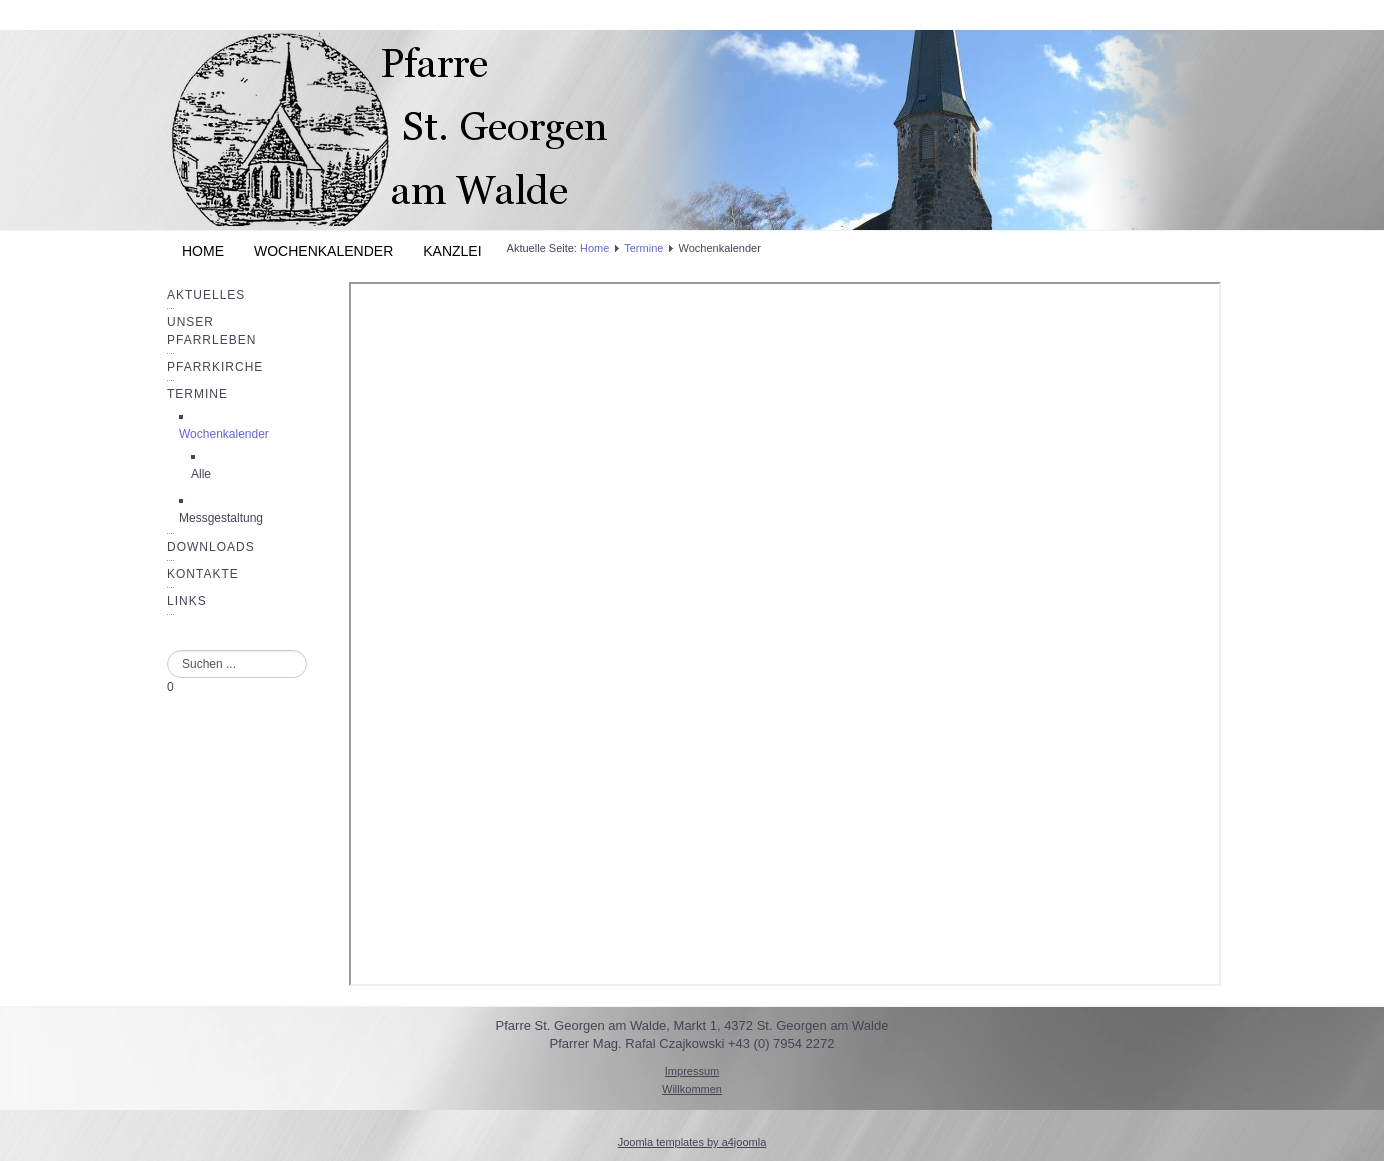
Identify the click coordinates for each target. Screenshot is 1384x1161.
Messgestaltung (221, 518)
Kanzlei (452, 251)
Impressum (692, 1071)
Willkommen (692, 1089)
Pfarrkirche (215, 367)
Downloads (211, 547)
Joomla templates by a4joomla (692, 1142)
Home (203, 251)
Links (187, 601)
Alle (201, 474)
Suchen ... (167, 650)
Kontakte (203, 574)
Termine (197, 394)
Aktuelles (206, 295)
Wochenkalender (323, 251)
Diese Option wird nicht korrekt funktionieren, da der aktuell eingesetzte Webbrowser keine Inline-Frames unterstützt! (785, 634)
